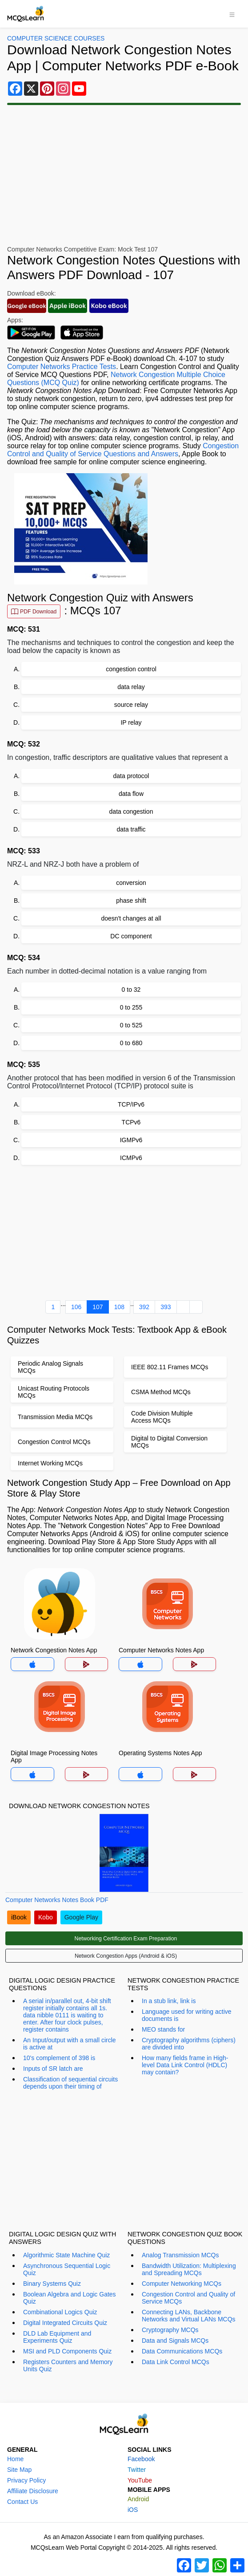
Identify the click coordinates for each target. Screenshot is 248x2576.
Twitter (137, 2469)
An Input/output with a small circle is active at (69, 2043)
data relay (130, 686)
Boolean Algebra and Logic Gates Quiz (69, 2298)
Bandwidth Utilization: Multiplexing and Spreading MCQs (189, 2269)
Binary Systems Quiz (52, 2283)
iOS (133, 2509)
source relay (131, 704)
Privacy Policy (26, 2480)
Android (138, 2499)
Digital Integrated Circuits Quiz (65, 2322)
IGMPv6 (131, 1140)
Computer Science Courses (55, 38)
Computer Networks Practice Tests (61, 366)
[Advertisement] (124, 1230)
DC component (131, 936)
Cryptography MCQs (170, 2329)
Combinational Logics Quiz (60, 2312)
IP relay (130, 722)
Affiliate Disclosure (32, 2491)
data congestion (131, 811)
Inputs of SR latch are (53, 2068)
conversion (131, 882)
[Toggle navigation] (232, 14)
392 (144, 1306)
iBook (19, 1917)
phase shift (131, 900)
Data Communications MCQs (182, 2351)
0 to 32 (131, 989)
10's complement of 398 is (59, 2057)
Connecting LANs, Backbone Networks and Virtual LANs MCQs (189, 2315)
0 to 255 (131, 1007)
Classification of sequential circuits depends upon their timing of (70, 2083)
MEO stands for (163, 2029)
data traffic (130, 829)
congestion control (131, 669)
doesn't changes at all (131, 918)
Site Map (19, 2469)
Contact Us (22, 2501)
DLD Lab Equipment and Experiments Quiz (57, 2337)
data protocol (131, 775)
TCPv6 (131, 1122)
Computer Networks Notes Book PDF (56, 1899)
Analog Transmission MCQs (180, 2255)
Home (15, 2458)
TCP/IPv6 (131, 1104)
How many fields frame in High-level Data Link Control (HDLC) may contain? (185, 2065)
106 (76, 1306)
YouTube (140, 2480)
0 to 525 (131, 1025)
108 (119, 1306)
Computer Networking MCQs (181, 2283)
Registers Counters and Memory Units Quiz (68, 2365)
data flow (131, 793)
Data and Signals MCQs (175, 2340)
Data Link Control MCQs (175, 2361)
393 (165, 1306)
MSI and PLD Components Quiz (67, 2351)
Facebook (141, 2458)
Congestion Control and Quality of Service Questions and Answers (123, 450)
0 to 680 (131, 1043)
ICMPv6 (131, 1157)
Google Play (81, 1917)
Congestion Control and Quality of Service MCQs (188, 2298)
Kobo (45, 1917)
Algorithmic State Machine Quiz (66, 2255)
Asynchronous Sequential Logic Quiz (66, 2269)
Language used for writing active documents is (187, 2015)
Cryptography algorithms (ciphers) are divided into (189, 2043)
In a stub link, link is (169, 2000)
